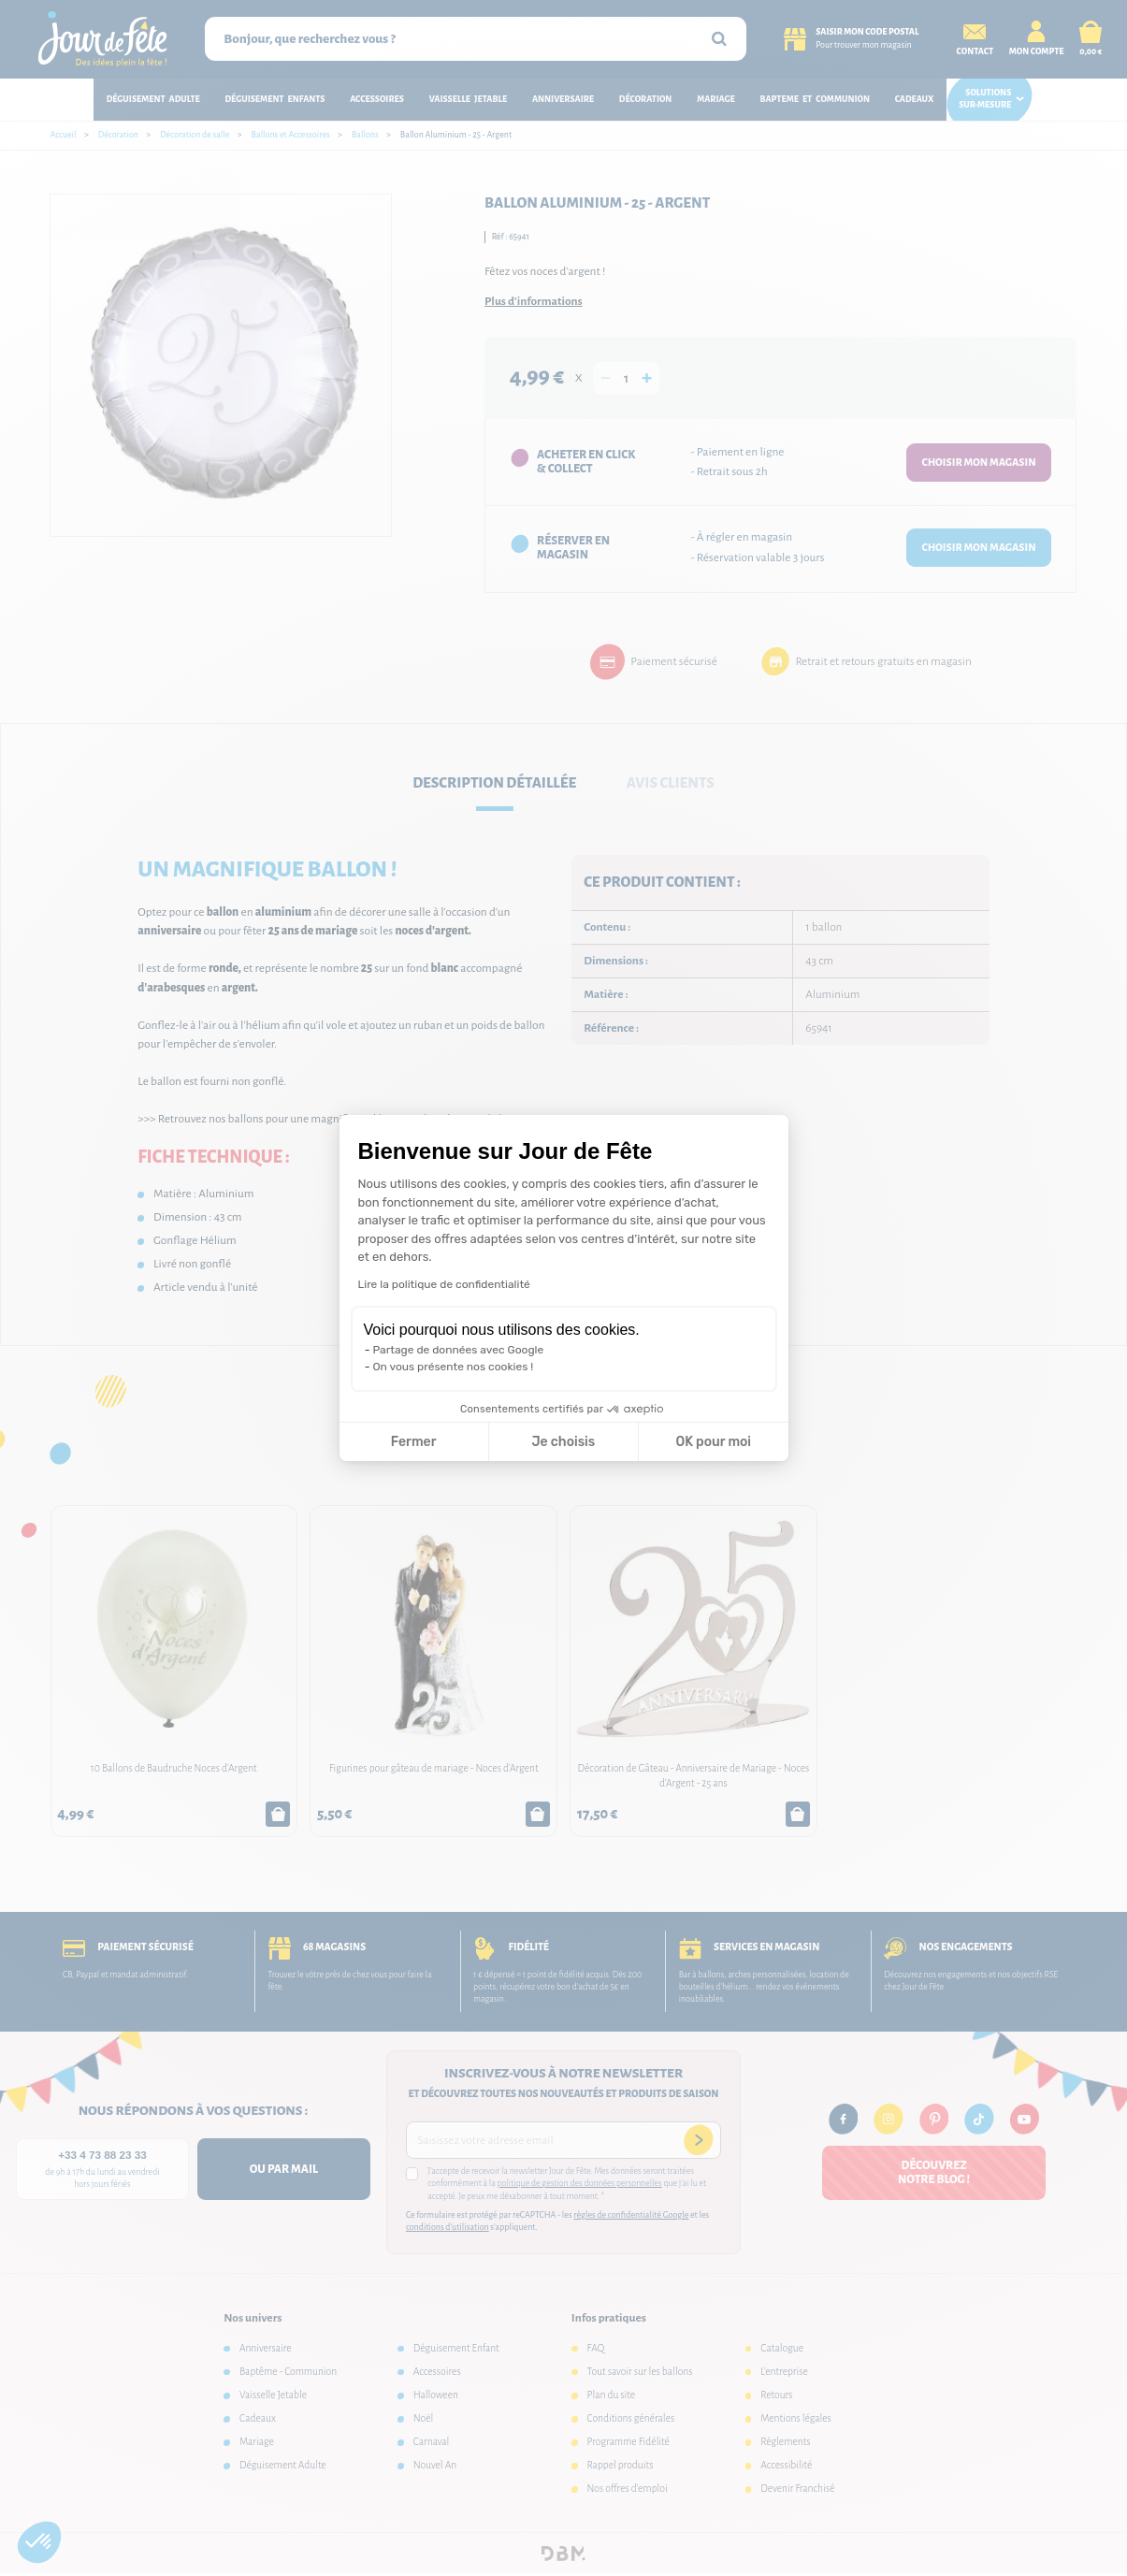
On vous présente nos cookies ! (453, 1366)
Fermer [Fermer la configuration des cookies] (414, 1442)
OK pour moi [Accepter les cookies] (713, 1442)
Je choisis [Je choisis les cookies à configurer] (563, 1442)
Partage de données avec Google (458, 1349)
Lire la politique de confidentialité (444, 1284)
